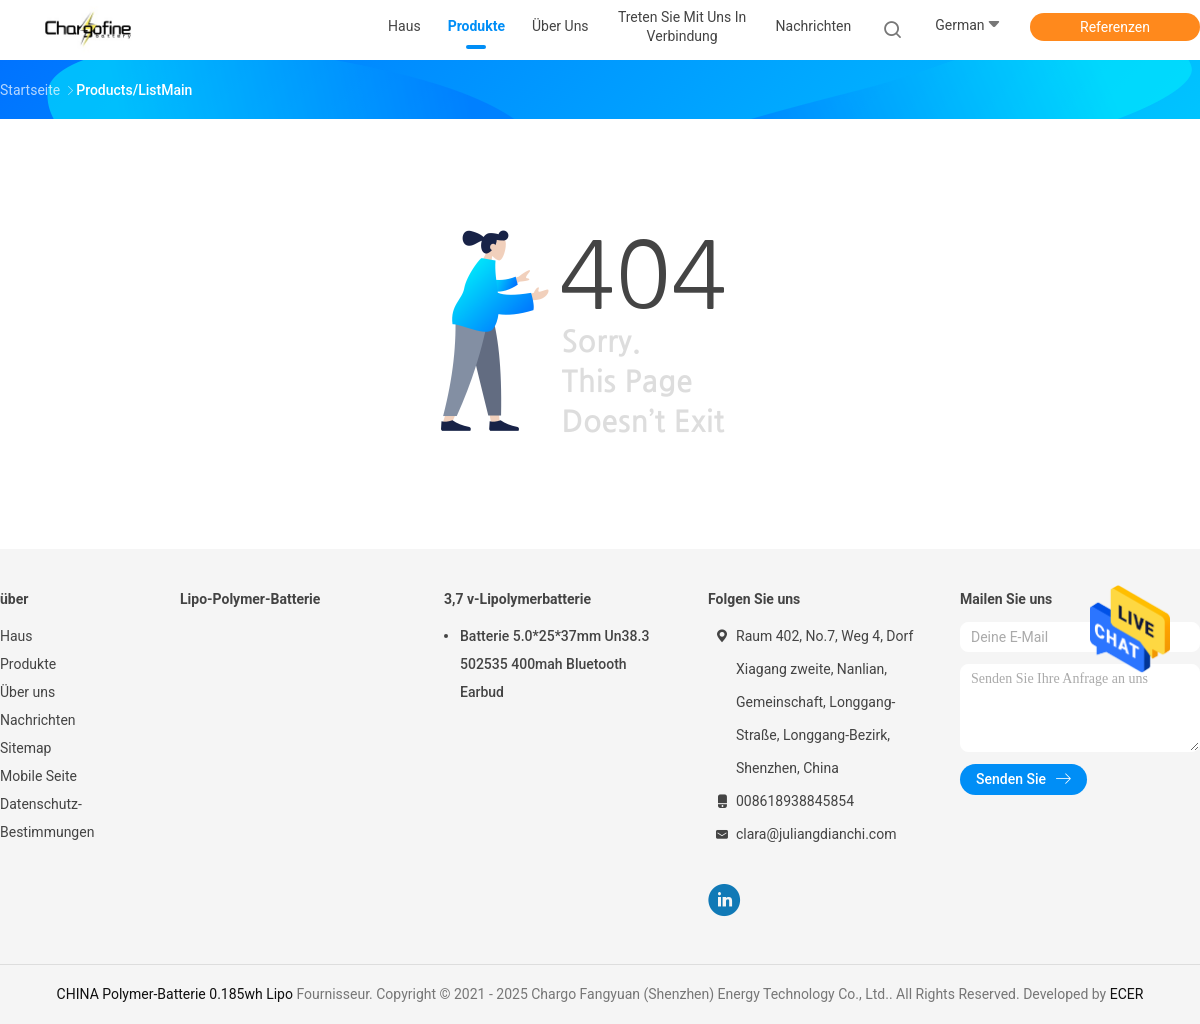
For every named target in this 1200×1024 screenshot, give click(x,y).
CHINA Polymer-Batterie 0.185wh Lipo (175, 994)
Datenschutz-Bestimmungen (47, 818)
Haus (16, 636)
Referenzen (1115, 27)
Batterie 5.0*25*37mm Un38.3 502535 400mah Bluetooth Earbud (554, 664)
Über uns (27, 692)
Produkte (28, 664)
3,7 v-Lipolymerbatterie (517, 599)
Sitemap (25, 748)
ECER (1127, 994)
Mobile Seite (38, 776)
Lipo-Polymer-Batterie (250, 599)
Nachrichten (38, 720)
